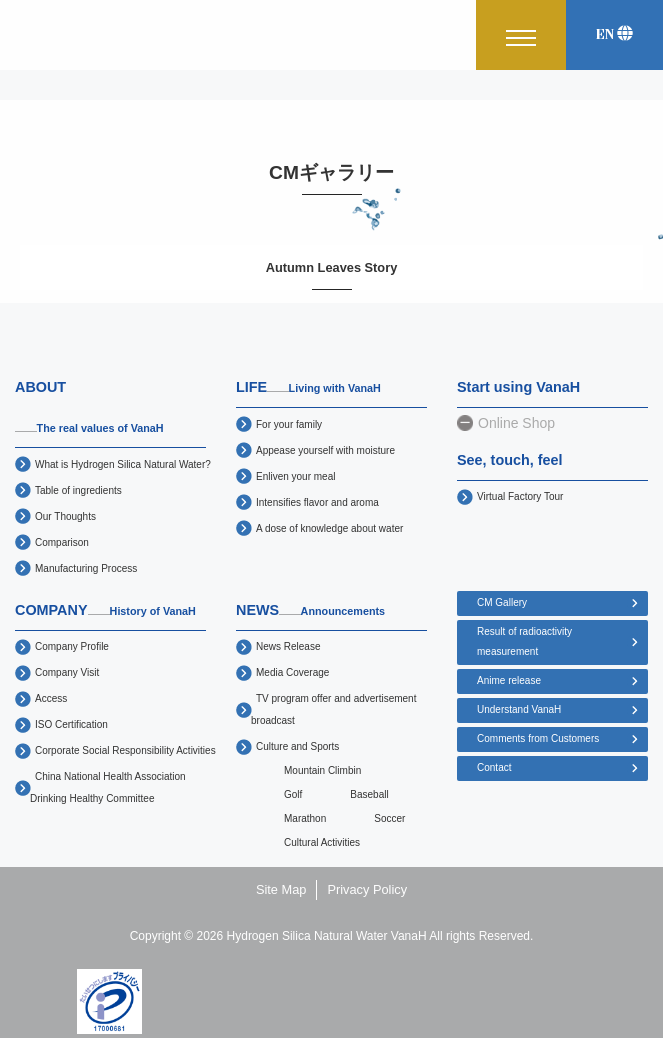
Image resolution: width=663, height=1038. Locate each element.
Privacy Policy (367, 889)
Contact (494, 767)
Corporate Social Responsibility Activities (125, 750)
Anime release (509, 680)
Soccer (389, 818)
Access (51, 698)
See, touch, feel (510, 460)
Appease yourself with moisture (325, 450)
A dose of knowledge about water (329, 528)
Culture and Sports (297, 746)
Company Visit (67, 672)
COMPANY (105, 610)
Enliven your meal (295, 476)
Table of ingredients (78, 490)
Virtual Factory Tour (520, 496)
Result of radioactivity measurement (524, 641)
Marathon (305, 818)
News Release (288, 646)
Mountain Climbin (322, 770)
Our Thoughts (65, 516)
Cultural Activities (322, 842)
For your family (289, 424)
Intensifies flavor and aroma (317, 502)
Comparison (62, 542)
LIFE (308, 387)
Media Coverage (292, 672)
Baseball (369, 794)
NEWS (310, 610)
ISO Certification (71, 724)
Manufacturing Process (86, 568)
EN (614, 34)
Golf (293, 794)
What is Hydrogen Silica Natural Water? (123, 464)
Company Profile (72, 646)
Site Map (281, 889)
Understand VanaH (519, 709)
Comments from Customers (538, 738)
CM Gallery (502, 602)
